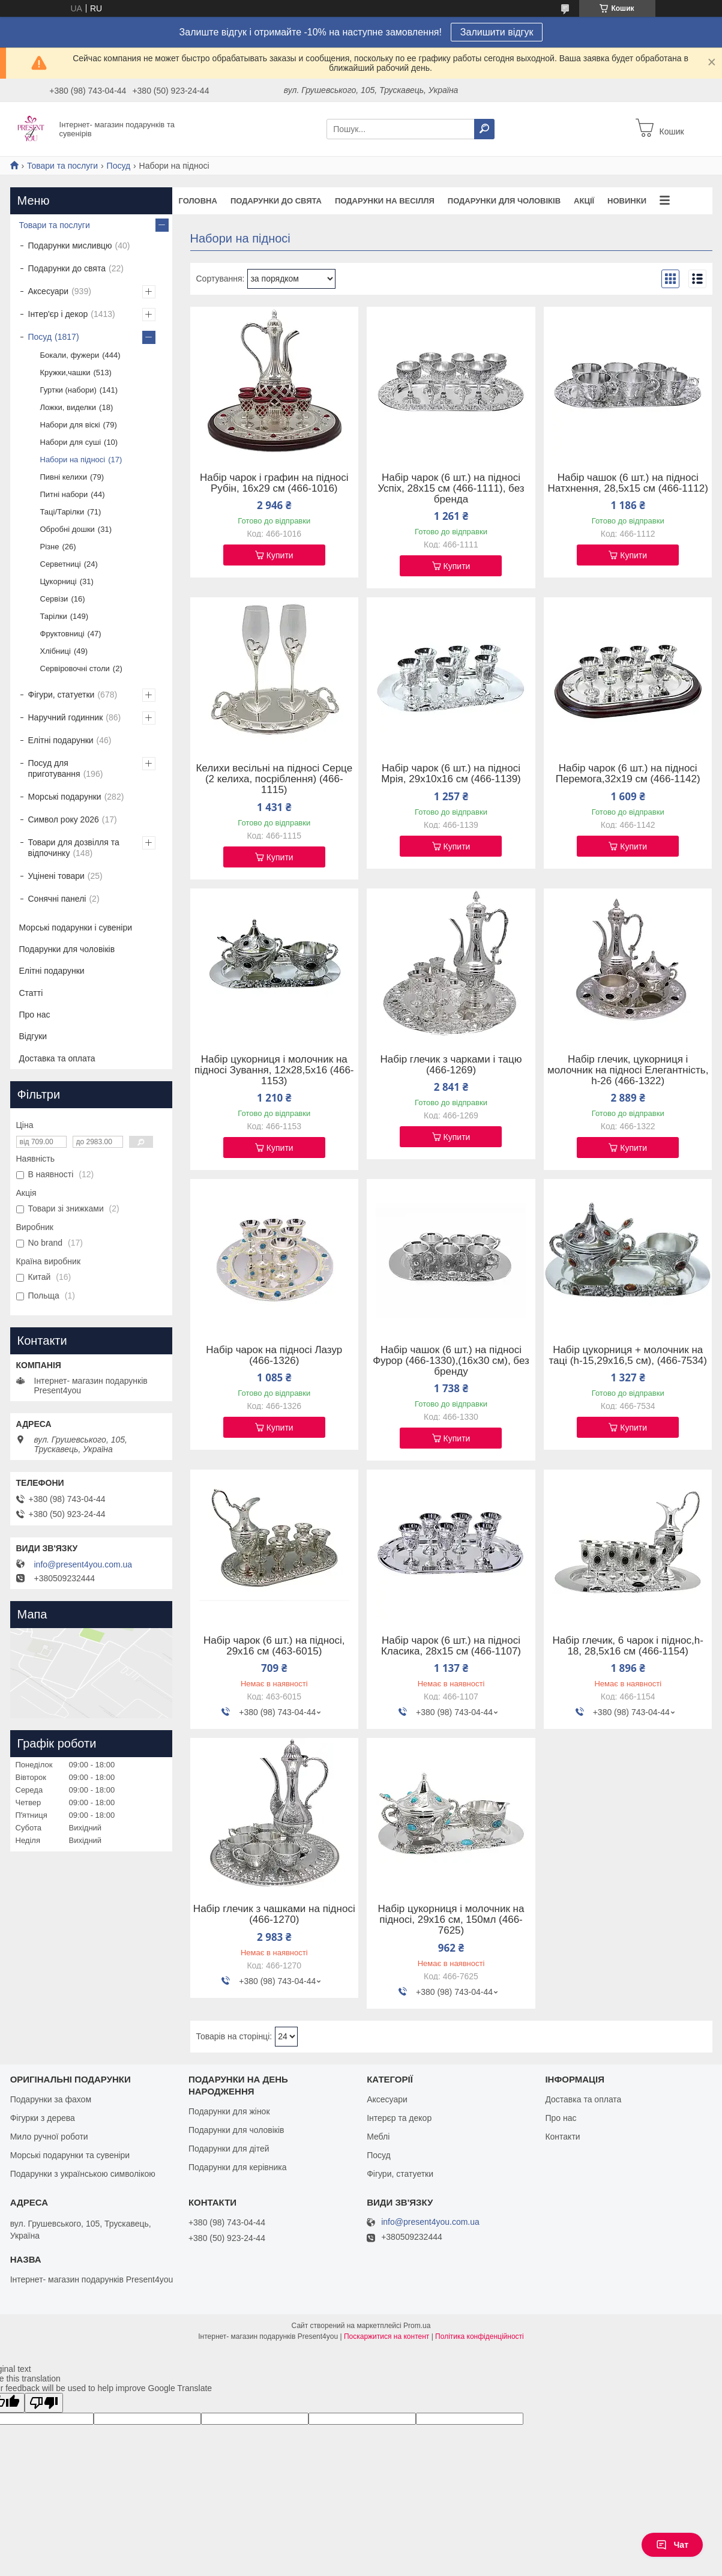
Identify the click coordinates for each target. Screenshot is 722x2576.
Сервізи (54, 598)
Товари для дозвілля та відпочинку (73, 847)
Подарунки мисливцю (70, 245)
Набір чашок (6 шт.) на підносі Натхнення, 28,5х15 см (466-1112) (628, 483)
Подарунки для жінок (229, 2111)
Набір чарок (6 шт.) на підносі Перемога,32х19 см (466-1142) (628, 774)
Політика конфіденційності (479, 2336)
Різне (49, 546)
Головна (198, 200)
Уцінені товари (56, 876)
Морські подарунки (64, 796)
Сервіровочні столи (75, 668)
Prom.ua (416, 2325)
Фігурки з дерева (42, 2118)
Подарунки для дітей (228, 2148)
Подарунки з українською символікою (82, 2174)
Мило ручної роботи (49, 2136)
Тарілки (53, 616)
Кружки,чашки (65, 372)
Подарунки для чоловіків (504, 200)
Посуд (119, 165)
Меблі (378, 2136)
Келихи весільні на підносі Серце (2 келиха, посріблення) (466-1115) (274, 779)
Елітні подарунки (61, 740)
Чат (672, 2544)
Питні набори (64, 494)
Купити (279, 555)
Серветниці (60, 564)
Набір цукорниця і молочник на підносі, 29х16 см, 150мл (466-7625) (451, 1920)
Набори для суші (70, 442)
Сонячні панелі (57, 898)
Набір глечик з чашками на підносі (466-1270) (274, 1914)
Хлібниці (55, 651)
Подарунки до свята (276, 200)
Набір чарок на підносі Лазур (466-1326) (274, 1355)
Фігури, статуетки (61, 694)
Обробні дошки (67, 529)
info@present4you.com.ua (83, 1564)
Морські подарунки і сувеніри (76, 927)
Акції (584, 200)
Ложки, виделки (68, 407)
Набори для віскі (70, 424)
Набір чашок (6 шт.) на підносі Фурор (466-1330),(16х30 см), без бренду (451, 1361)
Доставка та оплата (57, 1058)
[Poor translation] (44, 2403)
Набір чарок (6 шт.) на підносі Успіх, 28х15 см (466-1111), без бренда (451, 488)
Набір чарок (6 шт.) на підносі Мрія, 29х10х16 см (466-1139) (451, 774)
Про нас (34, 1014)
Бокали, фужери (70, 355)
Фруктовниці (62, 633)
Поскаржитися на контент (386, 2336)
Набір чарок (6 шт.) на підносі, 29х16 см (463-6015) (274, 1646)
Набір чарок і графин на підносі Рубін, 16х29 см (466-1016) (274, 483)
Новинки (626, 200)
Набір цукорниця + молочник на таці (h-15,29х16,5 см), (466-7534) (628, 1355)
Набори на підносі (73, 459)
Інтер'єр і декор (58, 314)
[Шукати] (484, 129)
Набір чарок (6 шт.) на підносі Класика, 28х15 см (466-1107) (451, 1646)
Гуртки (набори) (68, 389)
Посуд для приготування (54, 768)
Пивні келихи (63, 476)
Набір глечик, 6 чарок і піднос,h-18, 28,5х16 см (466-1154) (627, 1646)
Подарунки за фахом (50, 2099)
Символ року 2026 (63, 819)
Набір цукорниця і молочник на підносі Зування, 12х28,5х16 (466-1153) (274, 1070)
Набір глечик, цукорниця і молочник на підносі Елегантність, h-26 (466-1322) (627, 1070)
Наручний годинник (65, 717)
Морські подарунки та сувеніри (70, 2155)
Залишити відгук (497, 32)
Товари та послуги (62, 165)
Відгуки (33, 1036)
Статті (31, 993)
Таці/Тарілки (62, 511)
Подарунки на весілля (385, 200)
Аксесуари (48, 291)
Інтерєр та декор (399, 2118)
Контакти (562, 2136)
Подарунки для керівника (237, 2167)
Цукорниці (58, 581)
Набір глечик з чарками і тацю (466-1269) (451, 1065)
